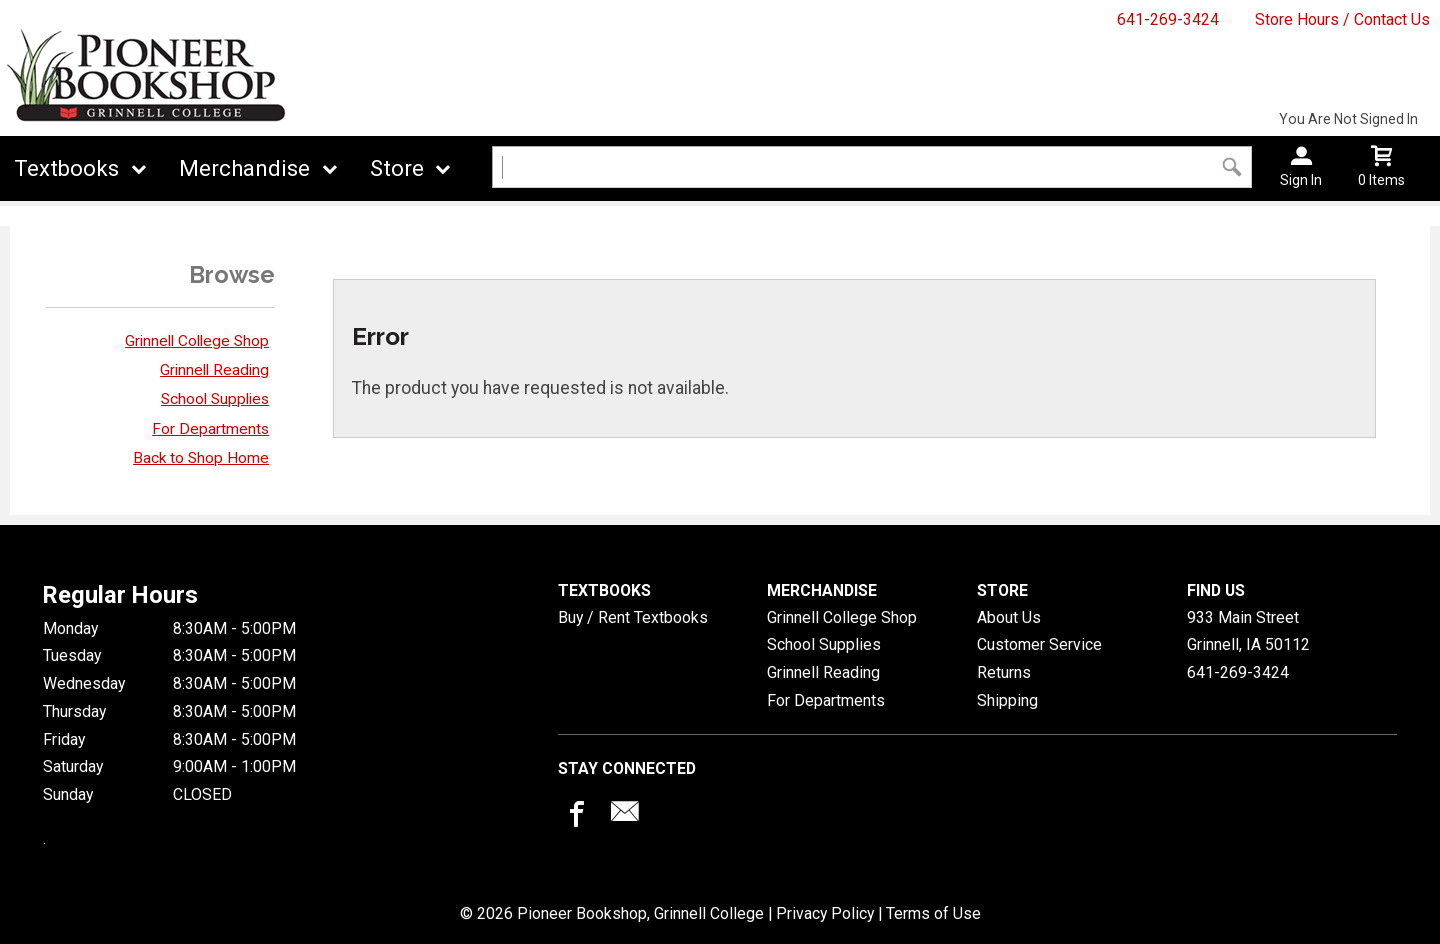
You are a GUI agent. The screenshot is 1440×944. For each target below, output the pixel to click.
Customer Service (1039, 644)
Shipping (1007, 700)
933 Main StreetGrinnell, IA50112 (1248, 631)
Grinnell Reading (214, 370)
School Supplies (215, 399)
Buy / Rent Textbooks (633, 617)
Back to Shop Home (201, 458)
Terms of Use (933, 913)
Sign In (1301, 180)
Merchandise (244, 168)
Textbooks (66, 168)
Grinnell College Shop (197, 341)
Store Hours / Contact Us (1342, 19)
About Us (1009, 617)
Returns (1004, 672)
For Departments (210, 429)
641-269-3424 (1168, 19)
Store (397, 168)
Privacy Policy (825, 913)
